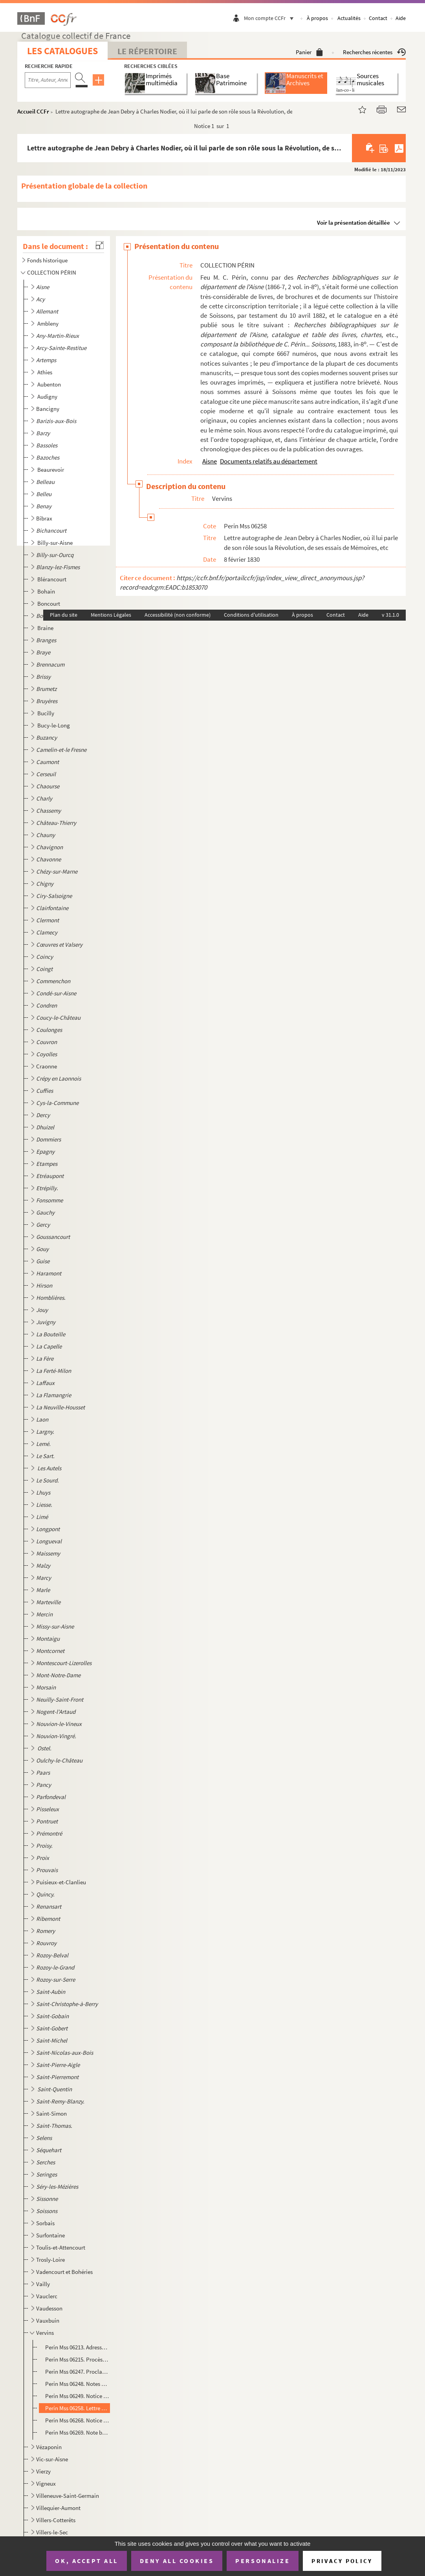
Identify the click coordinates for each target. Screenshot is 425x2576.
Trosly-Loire (50, 2259)
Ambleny (48, 323)
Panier (309, 52)
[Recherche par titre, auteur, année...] (48, 80)
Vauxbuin (47, 2320)
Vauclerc (46, 2296)
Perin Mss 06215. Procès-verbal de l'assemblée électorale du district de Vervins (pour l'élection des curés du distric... (77, 2359)
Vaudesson (49, 2308)
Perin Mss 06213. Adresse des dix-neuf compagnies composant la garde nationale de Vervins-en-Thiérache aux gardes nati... (77, 2347)
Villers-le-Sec (52, 2532)
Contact (378, 18)
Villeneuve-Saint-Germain (67, 2495)
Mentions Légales (111, 614)
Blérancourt (52, 579)
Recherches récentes (374, 52)
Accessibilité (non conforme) (178, 614)
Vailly (43, 2284)
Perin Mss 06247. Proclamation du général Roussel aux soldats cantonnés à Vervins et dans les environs (77, 2371)
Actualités (349, 18)
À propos (317, 18)
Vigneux (46, 2483)
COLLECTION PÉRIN (51, 272)
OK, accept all (86, 2561)
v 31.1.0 (390, 614)
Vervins (45, 2332)
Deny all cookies (177, 2561)
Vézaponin (49, 2447)
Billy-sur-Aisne (55, 542)
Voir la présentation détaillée (353, 222)
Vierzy (43, 2471)
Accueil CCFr (33, 111)
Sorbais (45, 2223)
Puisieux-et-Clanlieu (61, 1882)
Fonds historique (47, 260)
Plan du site (63, 614)
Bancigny (47, 408)
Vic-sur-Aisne (52, 2459)
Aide (401, 18)
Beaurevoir (51, 469)
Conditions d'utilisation (251, 614)
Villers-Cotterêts (55, 2520)
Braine (46, 628)
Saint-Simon (51, 2113)
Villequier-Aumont (58, 2508)
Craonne (46, 1066)
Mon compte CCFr (270, 18)
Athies (45, 372)
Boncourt (49, 603)
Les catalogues (62, 51)
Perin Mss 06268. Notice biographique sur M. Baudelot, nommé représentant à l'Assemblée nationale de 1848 (77, 2420)
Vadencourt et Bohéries (64, 2272)
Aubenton (49, 384)
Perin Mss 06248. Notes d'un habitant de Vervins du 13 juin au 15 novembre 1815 (77, 2383)
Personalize (262, 2561)
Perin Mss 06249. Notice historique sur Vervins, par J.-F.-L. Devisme (77, 2396)
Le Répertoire (147, 51)
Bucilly (46, 713)
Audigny (48, 396)
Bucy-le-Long (54, 725)
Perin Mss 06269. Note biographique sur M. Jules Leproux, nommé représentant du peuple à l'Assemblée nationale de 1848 (77, 2432)
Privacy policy (341, 2561)
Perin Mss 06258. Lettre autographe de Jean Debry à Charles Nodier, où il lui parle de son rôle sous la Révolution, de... (77, 2408)
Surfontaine (50, 2235)
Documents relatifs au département (268, 461)
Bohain (46, 591)
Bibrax (44, 518)
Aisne (209, 461)
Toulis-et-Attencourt (60, 2247)
